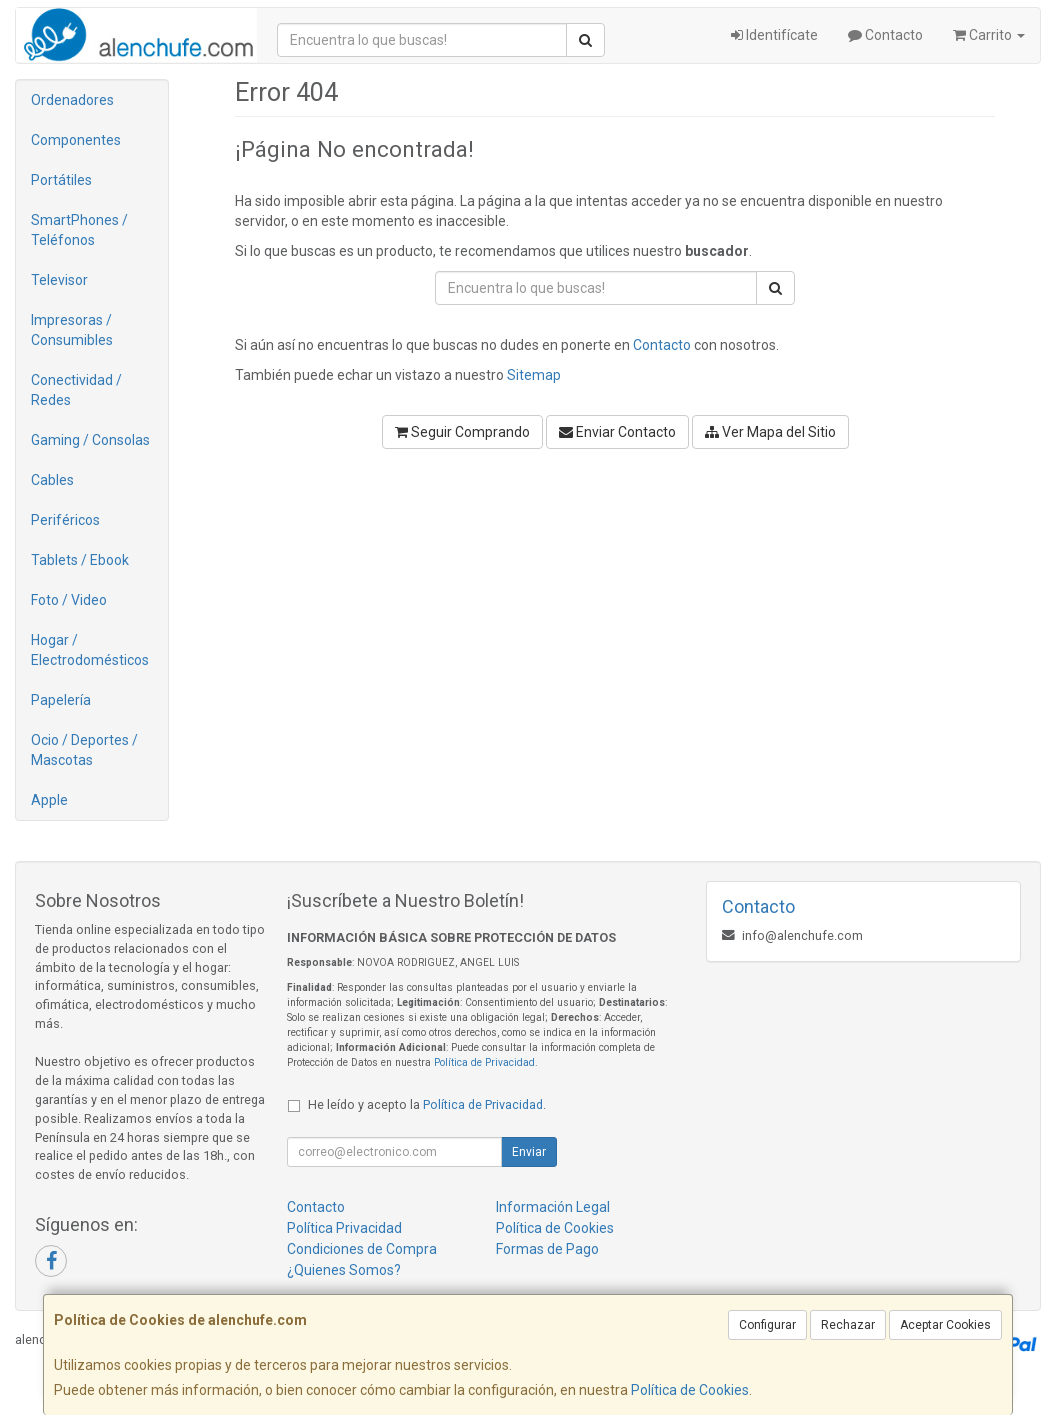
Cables (52, 480)
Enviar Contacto (617, 432)
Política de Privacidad (484, 1062)
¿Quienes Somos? (344, 1270)
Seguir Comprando (462, 432)
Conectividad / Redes (76, 390)
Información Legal (553, 1207)
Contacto (885, 35)
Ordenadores (72, 100)
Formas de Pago (547, 1249)
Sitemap (534, 375)
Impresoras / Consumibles (72, 330)
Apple (49, 800)
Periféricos (65, 520)
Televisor (59, 280)
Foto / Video (69, 600)
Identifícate (774, 35)
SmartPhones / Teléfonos (79, 230)
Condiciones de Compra (362, 1249)
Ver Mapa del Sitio (770, 432)
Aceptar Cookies (945, 1325)
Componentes (76, 140)
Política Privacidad (344, 1228)
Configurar (767, 1325)
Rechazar (848, 1325)
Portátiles (61, 180)
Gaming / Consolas (90, 440)
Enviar (529, 1152)
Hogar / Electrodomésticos (90, 650)
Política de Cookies (690, 1390)
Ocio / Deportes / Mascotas (84, 750)
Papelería (61, 700)
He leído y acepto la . (427, 1104)
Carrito (989, 35)
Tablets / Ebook (80, 560)
